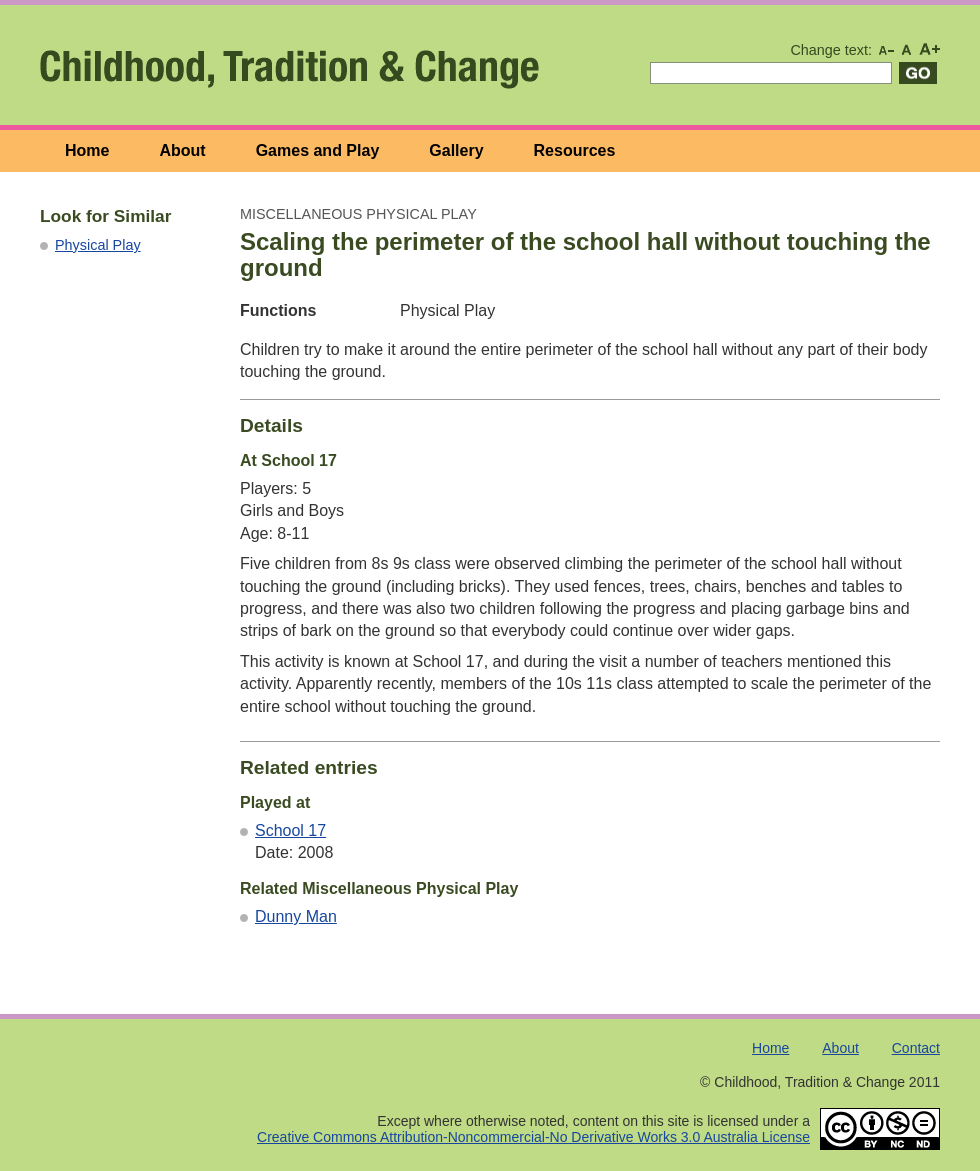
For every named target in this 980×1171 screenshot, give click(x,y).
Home (87, 150)
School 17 (290, 830)
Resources (575, 150)
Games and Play (318, 150)
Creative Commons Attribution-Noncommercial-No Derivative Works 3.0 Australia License (533, 1137)
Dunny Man (296, 916)
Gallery (456, 150)
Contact (916, 1048)
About (182, 150)
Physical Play (98, 245)
